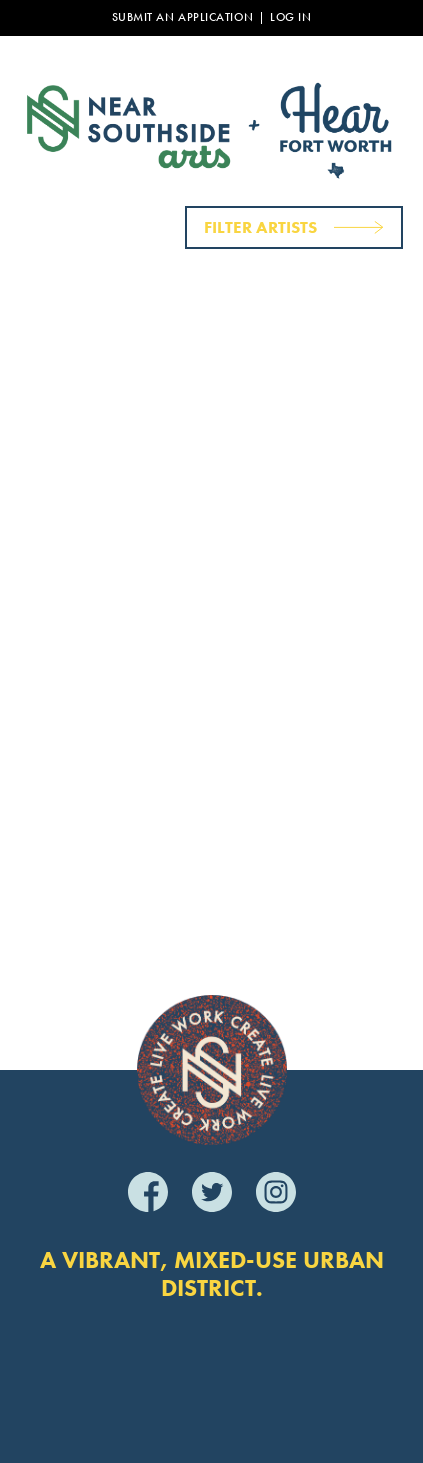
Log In (290, 18)
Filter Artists (260, 227)
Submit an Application (182, 18)
